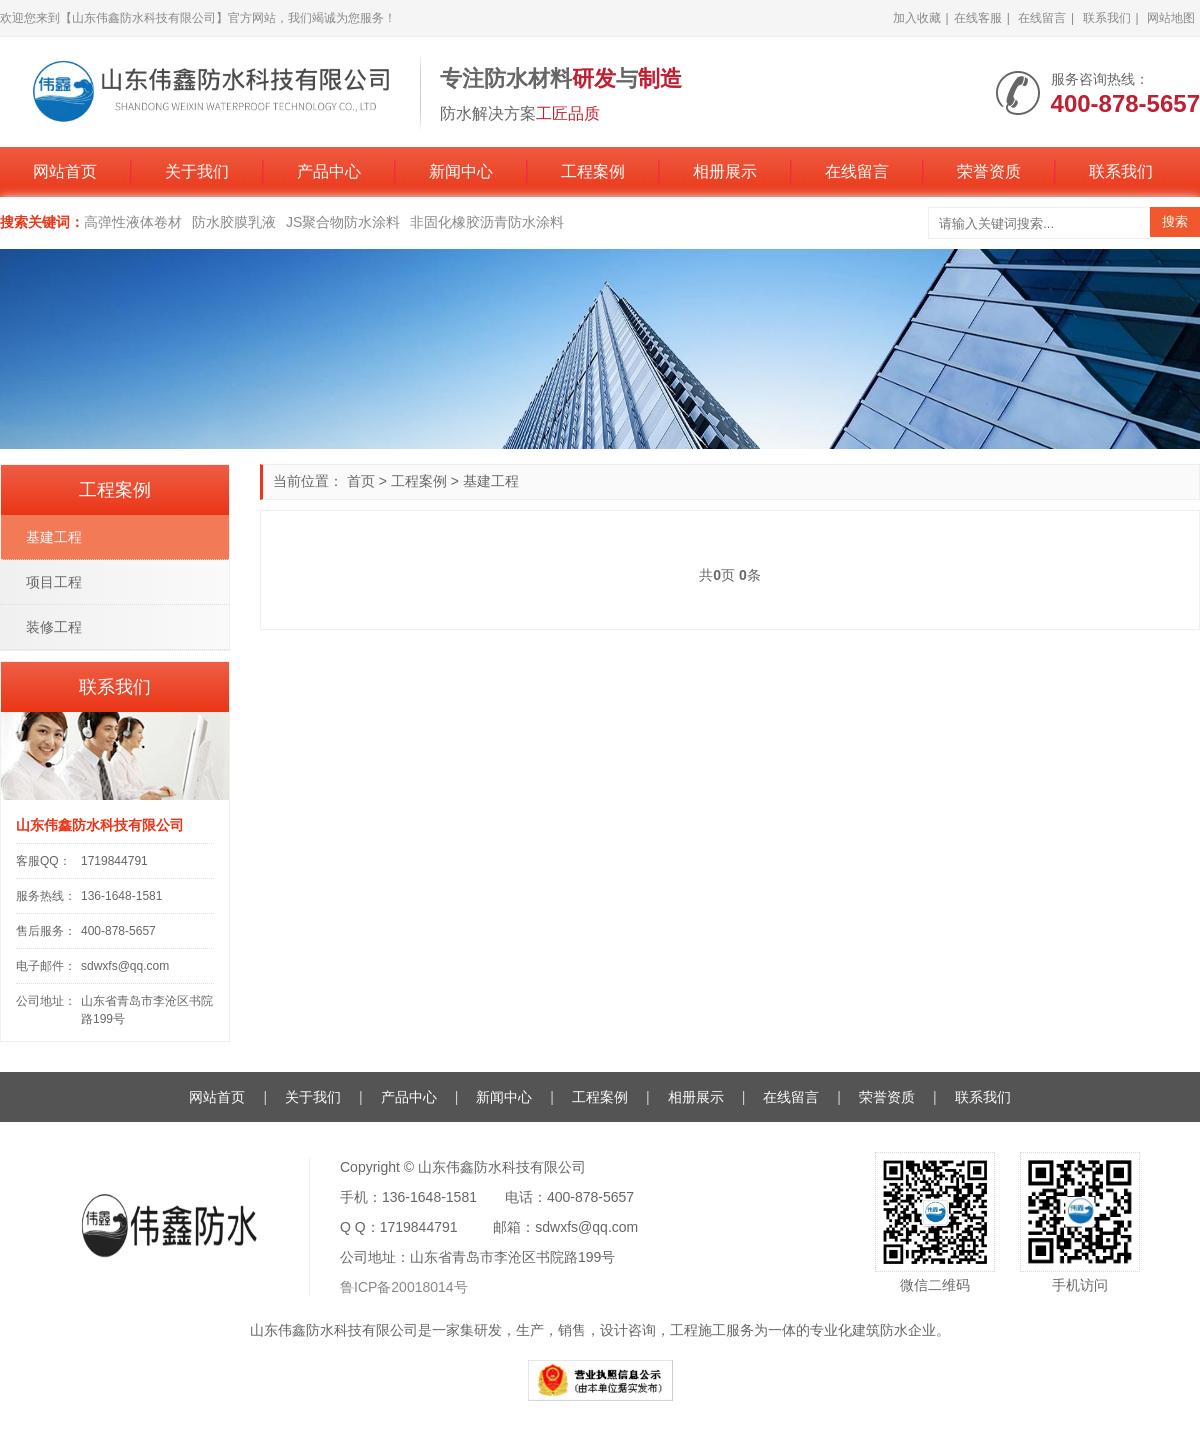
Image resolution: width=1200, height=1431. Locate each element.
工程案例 (593, 171)
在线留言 (1042, 18)
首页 (361, 481)
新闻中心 (461, 171)
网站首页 (65, 171)
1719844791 (114, 861)
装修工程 (54, 627)
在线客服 (978, 18)
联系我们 (1107, 18)
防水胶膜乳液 (234, 222)
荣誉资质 (989, 171)
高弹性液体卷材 (133, 222)
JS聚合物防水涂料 (343, 222)
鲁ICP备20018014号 (404, 1287)
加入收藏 (917, 18)
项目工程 (54, 582)
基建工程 (491, 481)
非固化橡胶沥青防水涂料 (487, 222)
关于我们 (197, 171)
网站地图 (1171, 18)
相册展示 (725, 171)
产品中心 (329, 171)
